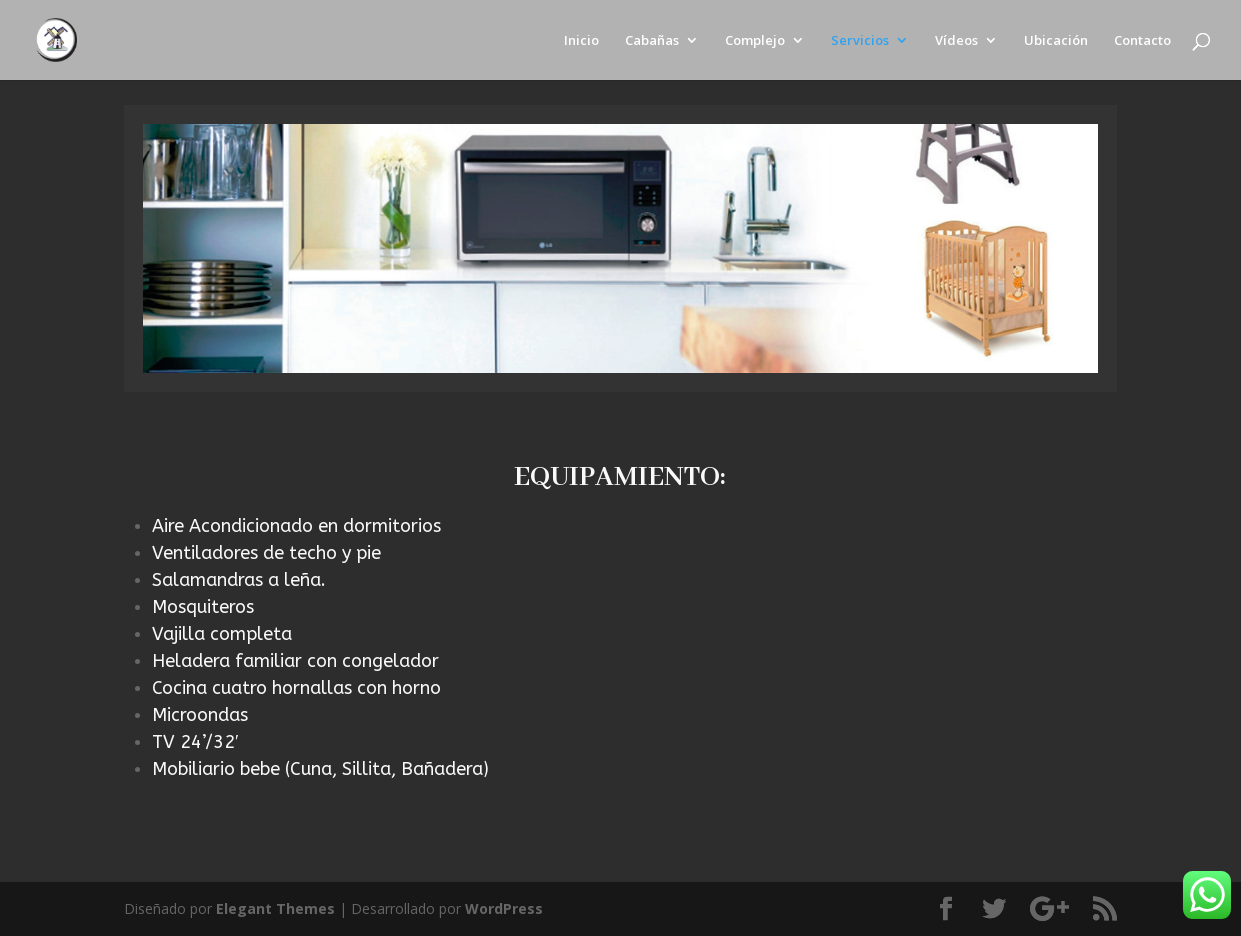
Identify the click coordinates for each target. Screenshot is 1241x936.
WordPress (504, 908)
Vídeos (956, 41)
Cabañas (652, 41)
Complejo (755, 41)
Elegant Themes (275, 908)
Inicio (581, 41)
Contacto (1142, 41)
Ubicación (1056, 41)
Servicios (860, 41)
